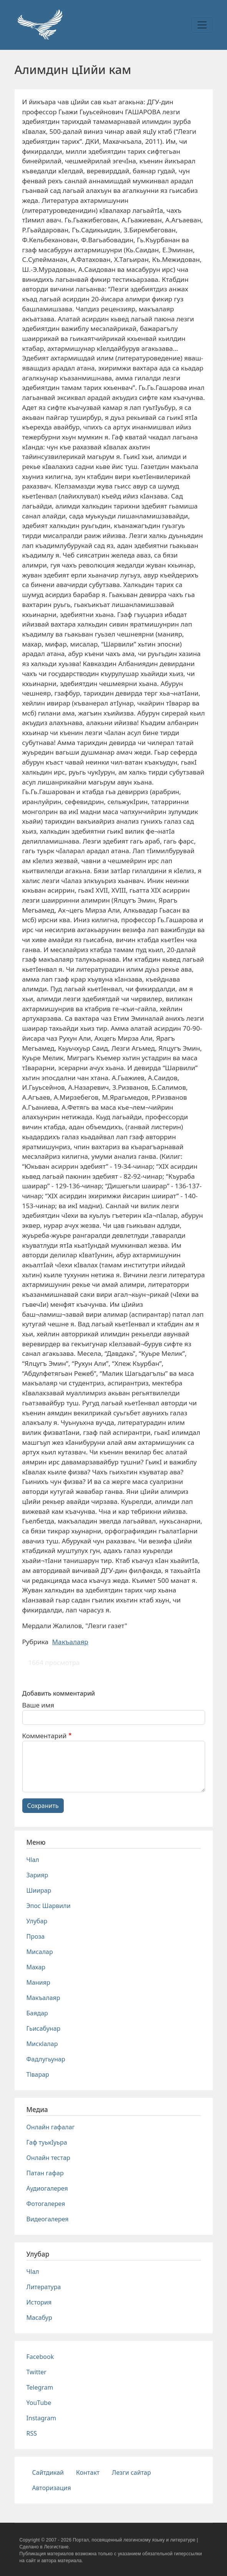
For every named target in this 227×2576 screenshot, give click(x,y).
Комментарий (44, 1735)
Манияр (38, 1982)
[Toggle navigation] (202, 25)
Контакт (87, 2472)
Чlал (33, 1860)
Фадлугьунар (46, 2059)
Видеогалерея (48, 2219)
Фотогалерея (46, 2203)
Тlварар (38, 2074)
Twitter (36, 2372)
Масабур (39, 2317)
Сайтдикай (48, 2472)
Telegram (40, 2387)
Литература (44, 2287)
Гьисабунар (44, 2028)
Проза (36, 1936)
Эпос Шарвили (49, 1906)
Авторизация (51, 2488)
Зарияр (37, 1875)
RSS (32, 2433)
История (39, 2302)
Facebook (40, 2356)
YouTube (39, 2402)
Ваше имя (38, 1705)
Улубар (37, 1921)
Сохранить (43, 1805)
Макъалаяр (70, 1641)
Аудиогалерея (47, 2188)
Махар (36, 1967)
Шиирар (39, 1890)
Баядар (37, 2013)
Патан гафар (45, 2173)
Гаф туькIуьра (47, 2142)
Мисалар (40, 1952)
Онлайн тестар (48, 2157)
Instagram (41, 2418)
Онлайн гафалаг (51, 2127)
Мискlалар (42, 2044)
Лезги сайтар (131, 2472)
